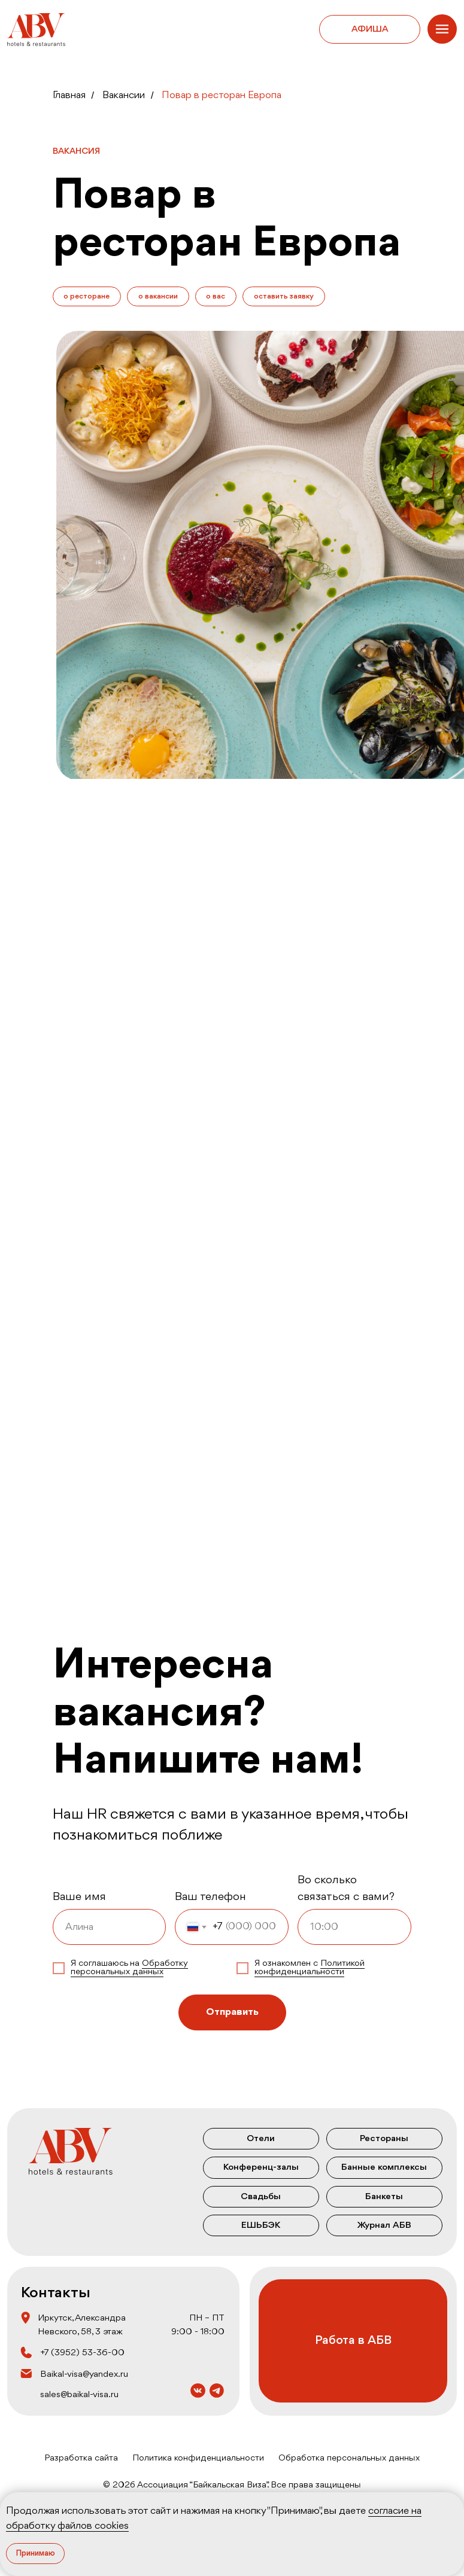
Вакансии (123, 95)
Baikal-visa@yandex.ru (84, 2374)
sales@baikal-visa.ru (79, 2395)
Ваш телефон (210, 1898)
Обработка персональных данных (349, 2458)
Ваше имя (79, 1898)
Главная (69, 95)
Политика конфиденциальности (198, 2458)
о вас (216, 296)
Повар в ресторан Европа (221, 95)
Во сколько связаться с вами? (346, 1889)
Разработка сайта (81, 2458)
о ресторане (87, 296)
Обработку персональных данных (129, 1968)
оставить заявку (285, 296)
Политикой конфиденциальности (309, 1968)
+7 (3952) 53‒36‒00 (82, 2353)
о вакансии (158, 296)
